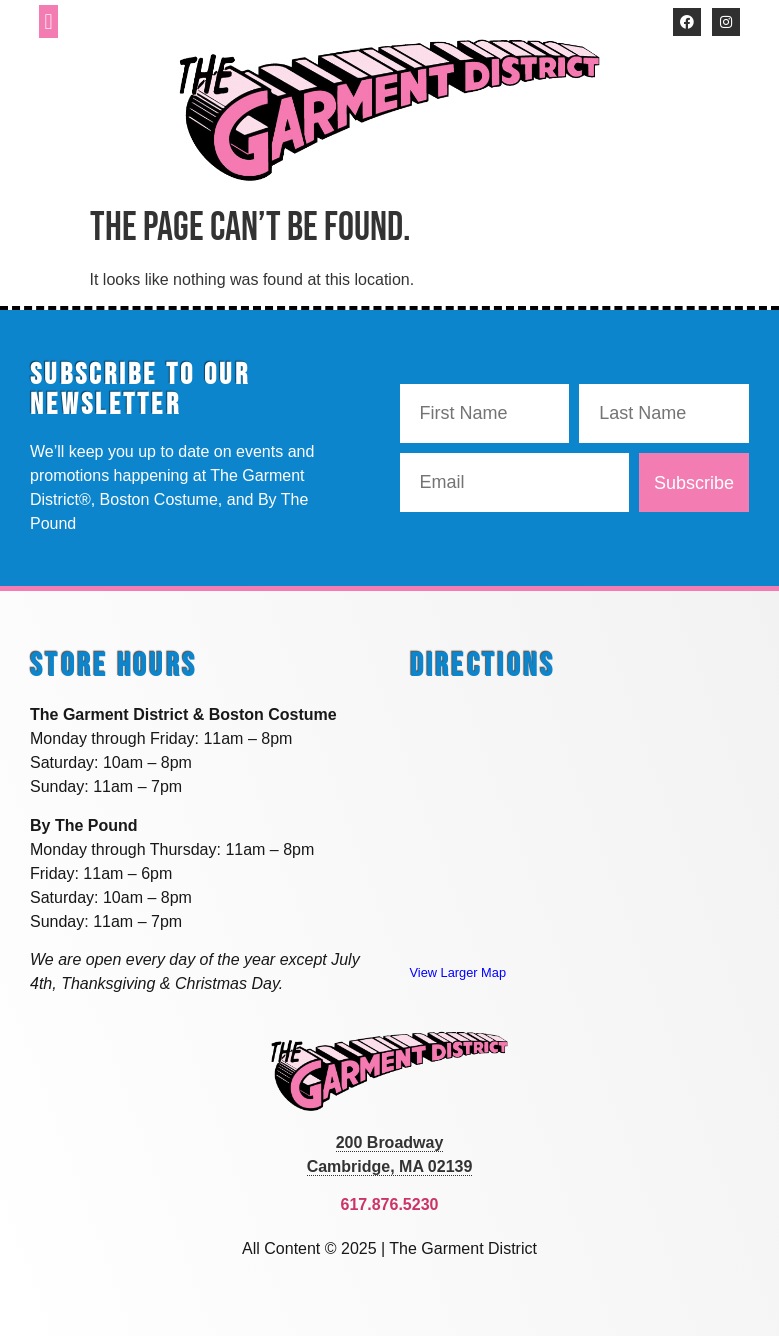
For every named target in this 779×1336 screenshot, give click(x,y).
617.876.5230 (390, 1204)
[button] (48, 21)
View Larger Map (458, 972)
